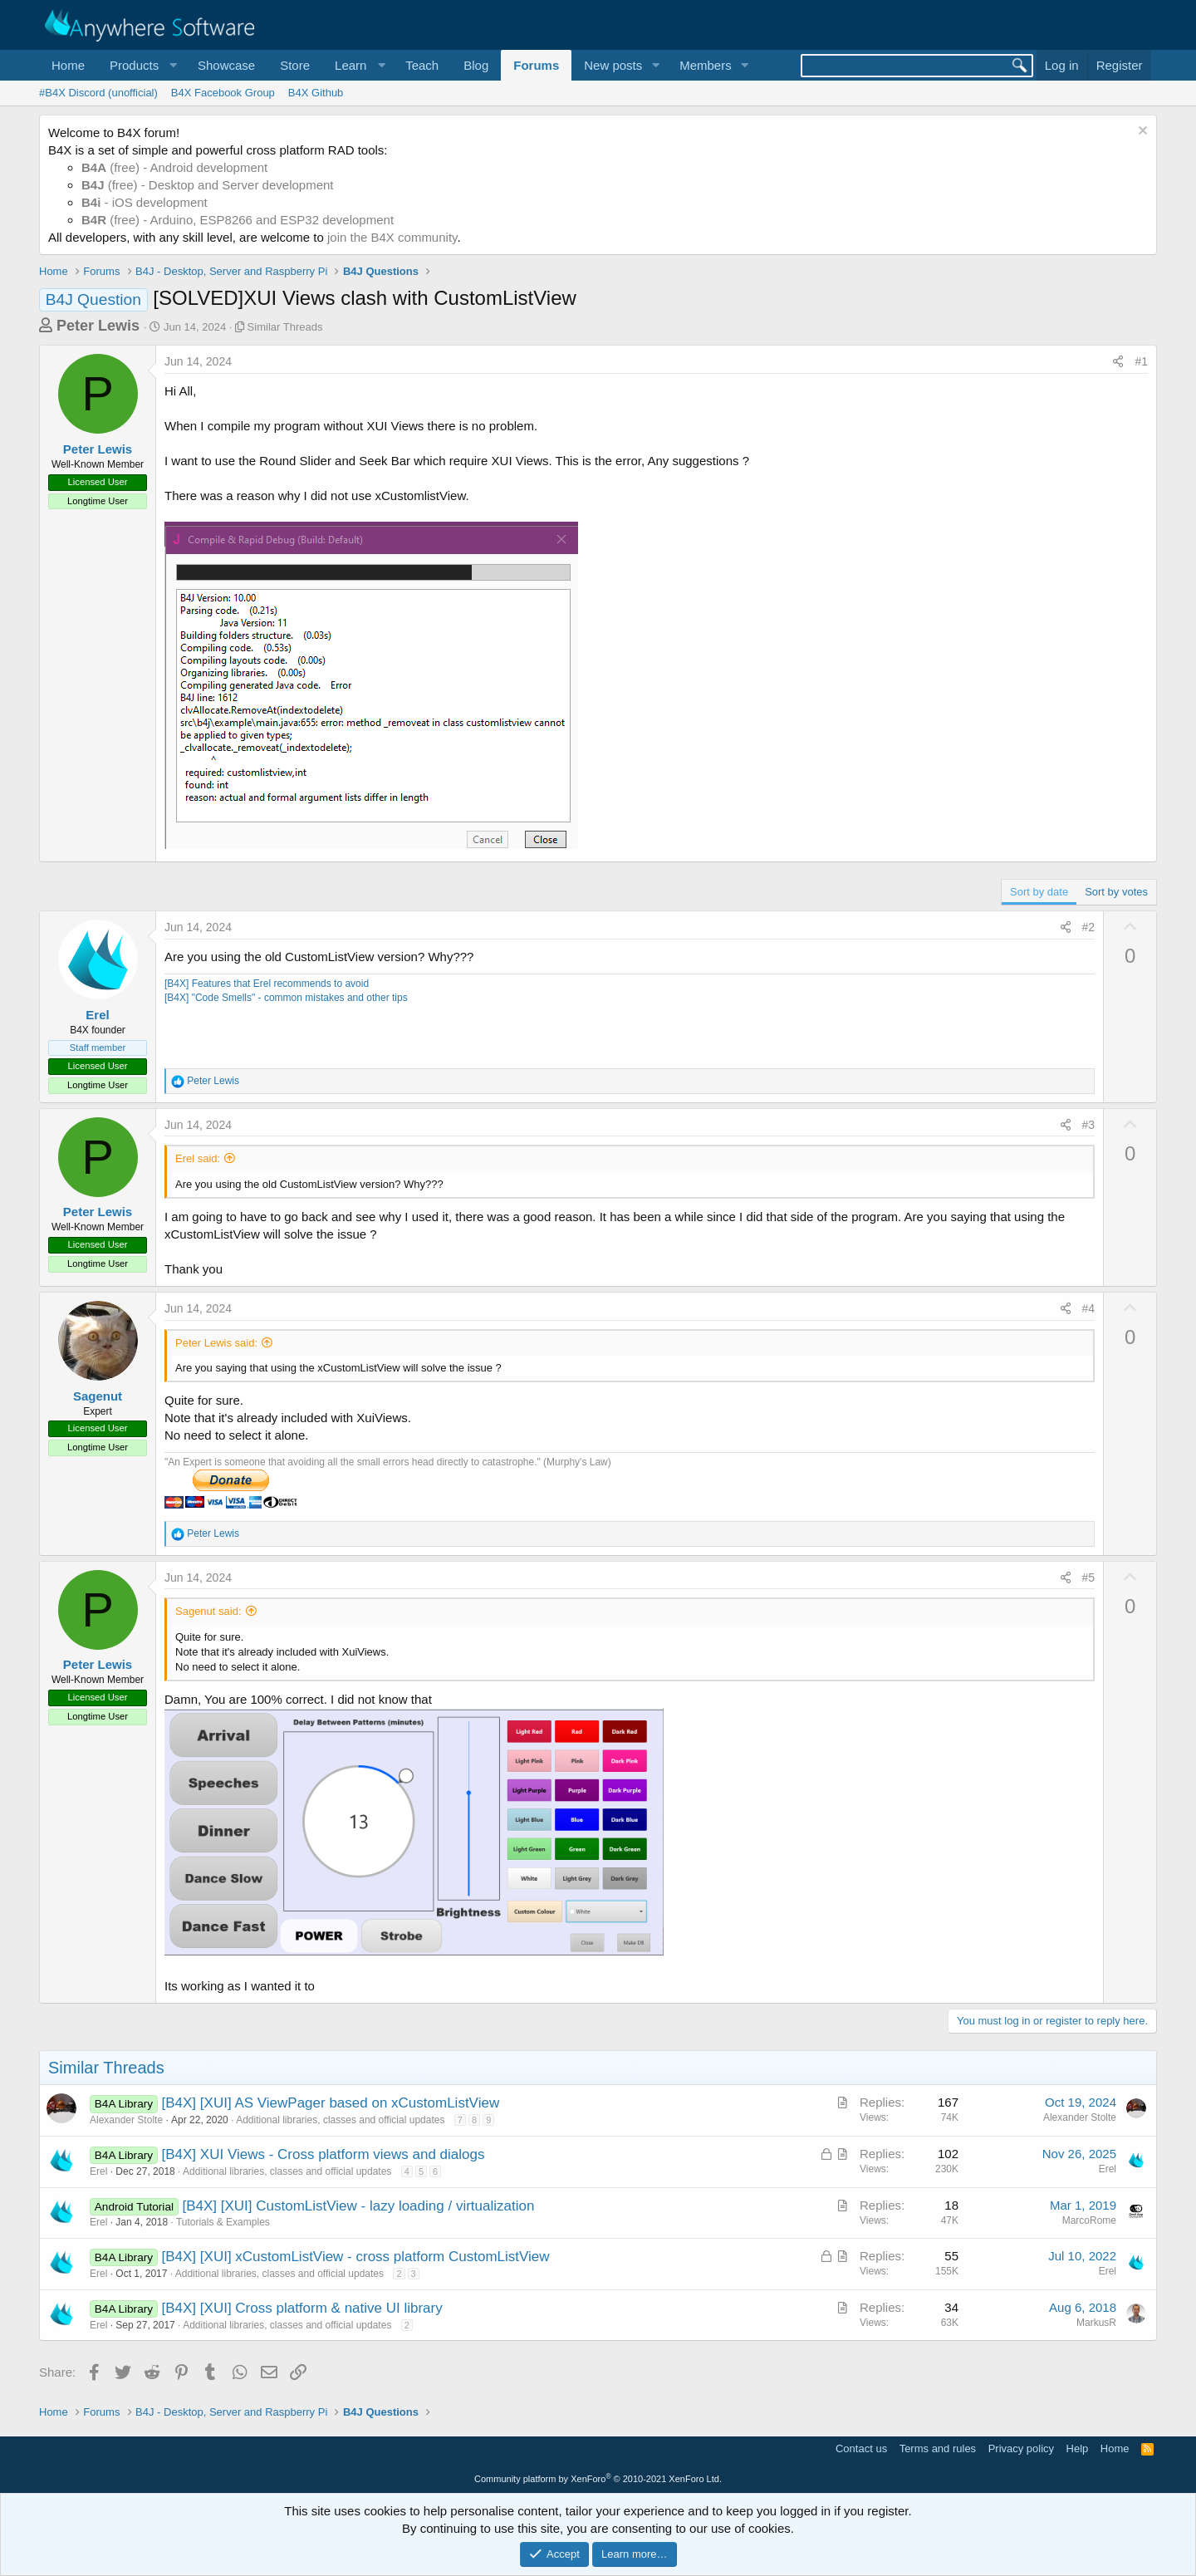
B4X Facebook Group (223, 92)
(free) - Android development (174, 167)
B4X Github (316, 92)
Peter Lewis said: (216, 1343)
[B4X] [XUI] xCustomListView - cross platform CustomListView (356, 2256)
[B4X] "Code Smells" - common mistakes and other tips (286, 997)
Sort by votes (1116, 892)
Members (705, 65)
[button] (141, 65)
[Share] (1118, 362)
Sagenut (97, 1396)
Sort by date (1039, 892)
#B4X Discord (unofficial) (98, 92)
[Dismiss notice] (1141, 132)
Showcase (226, 65)
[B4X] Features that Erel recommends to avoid (266, 983)
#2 (1089, 927)
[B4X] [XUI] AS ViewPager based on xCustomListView (331, 2103)
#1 (1141, 361)
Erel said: (197, 1158)
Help (1077, 2448)
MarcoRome (1089, 2220)
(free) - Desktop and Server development (207, 185)
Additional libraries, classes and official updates (340, 2120)
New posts (613, 65)
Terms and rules (937, 2448)
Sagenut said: (208, 1611)
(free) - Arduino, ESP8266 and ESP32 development (237, 220)
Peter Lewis (98, 325)
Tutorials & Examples (223, 2222)
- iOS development (144, 202)
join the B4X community (392, 237)
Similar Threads (285, 327)
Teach (422, 65)
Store (295, 65)
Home (68, 65)
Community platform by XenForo (598, 2479)
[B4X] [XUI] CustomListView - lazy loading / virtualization (358, 2206)
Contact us (861, 2448)
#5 (1089, 1577)
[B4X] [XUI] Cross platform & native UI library (302, 2308)
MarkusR (1096, 2322)
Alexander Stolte (126, 2120)
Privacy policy (1021, 2448)
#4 (1089, 1308)
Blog (475, 65)
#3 (1089, 1124)
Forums (536, 65)
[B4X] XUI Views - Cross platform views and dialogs (323, 2154)
